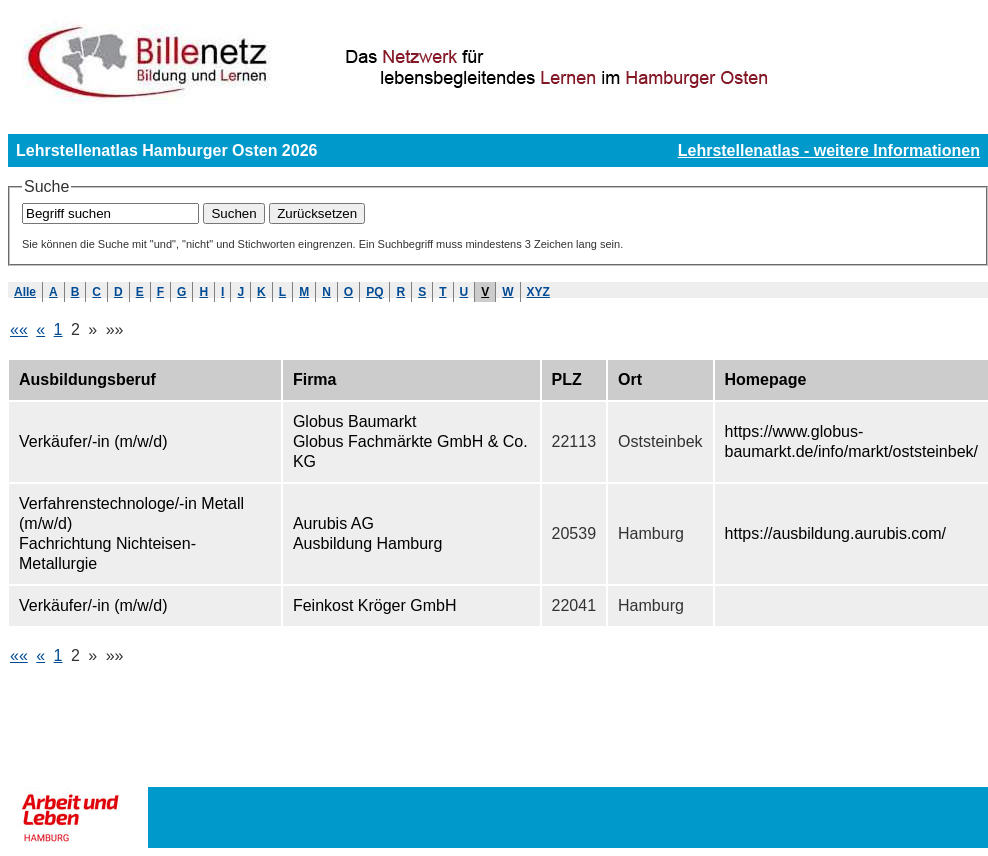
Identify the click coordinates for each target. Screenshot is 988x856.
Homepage (766, 379)
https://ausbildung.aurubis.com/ (835, 533)
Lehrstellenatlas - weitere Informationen (829, 150)
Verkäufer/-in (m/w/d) (93, 441)
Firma (315, 379)
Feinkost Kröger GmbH (375, 605)
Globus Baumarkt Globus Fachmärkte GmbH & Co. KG (410, 441)
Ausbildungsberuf (87, 379)
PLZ (567, 379)
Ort (630, 379)
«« (19, 329)
